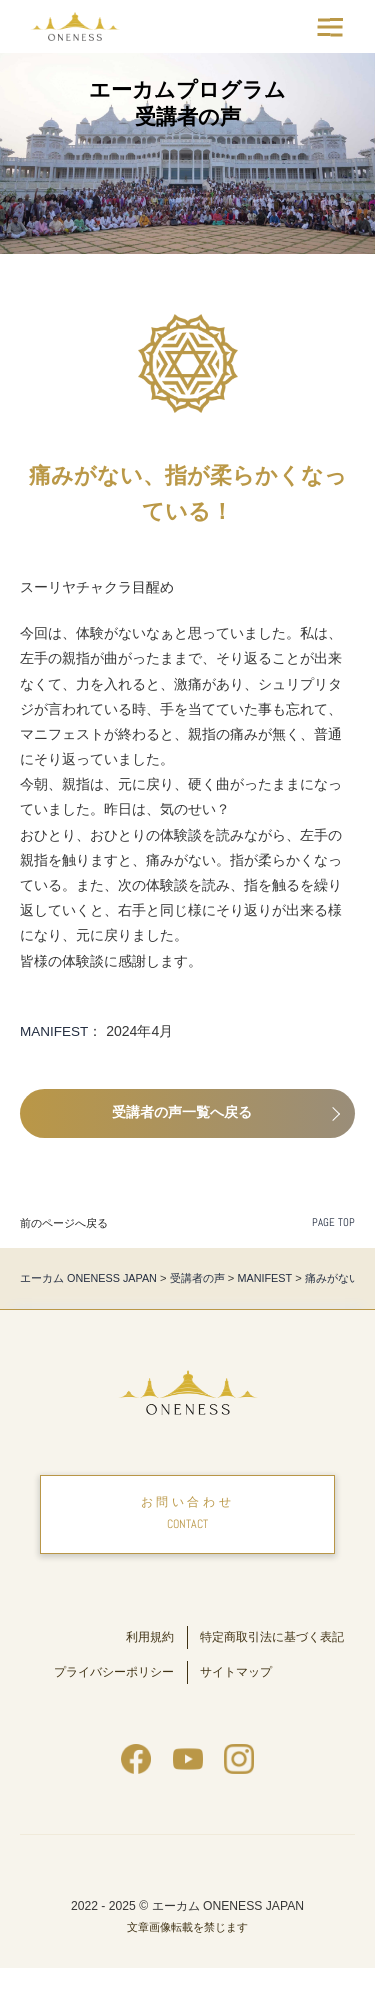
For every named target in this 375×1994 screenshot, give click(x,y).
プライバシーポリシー (109, 1698)
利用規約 (148, 1641)
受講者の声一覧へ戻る (184, 1113)
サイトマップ (239, 1698)
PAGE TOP (333, 1223)
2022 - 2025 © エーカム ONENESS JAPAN (188, 1932)
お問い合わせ (188, 1517)
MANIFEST (55, 1031)
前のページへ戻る (64, 1223)
